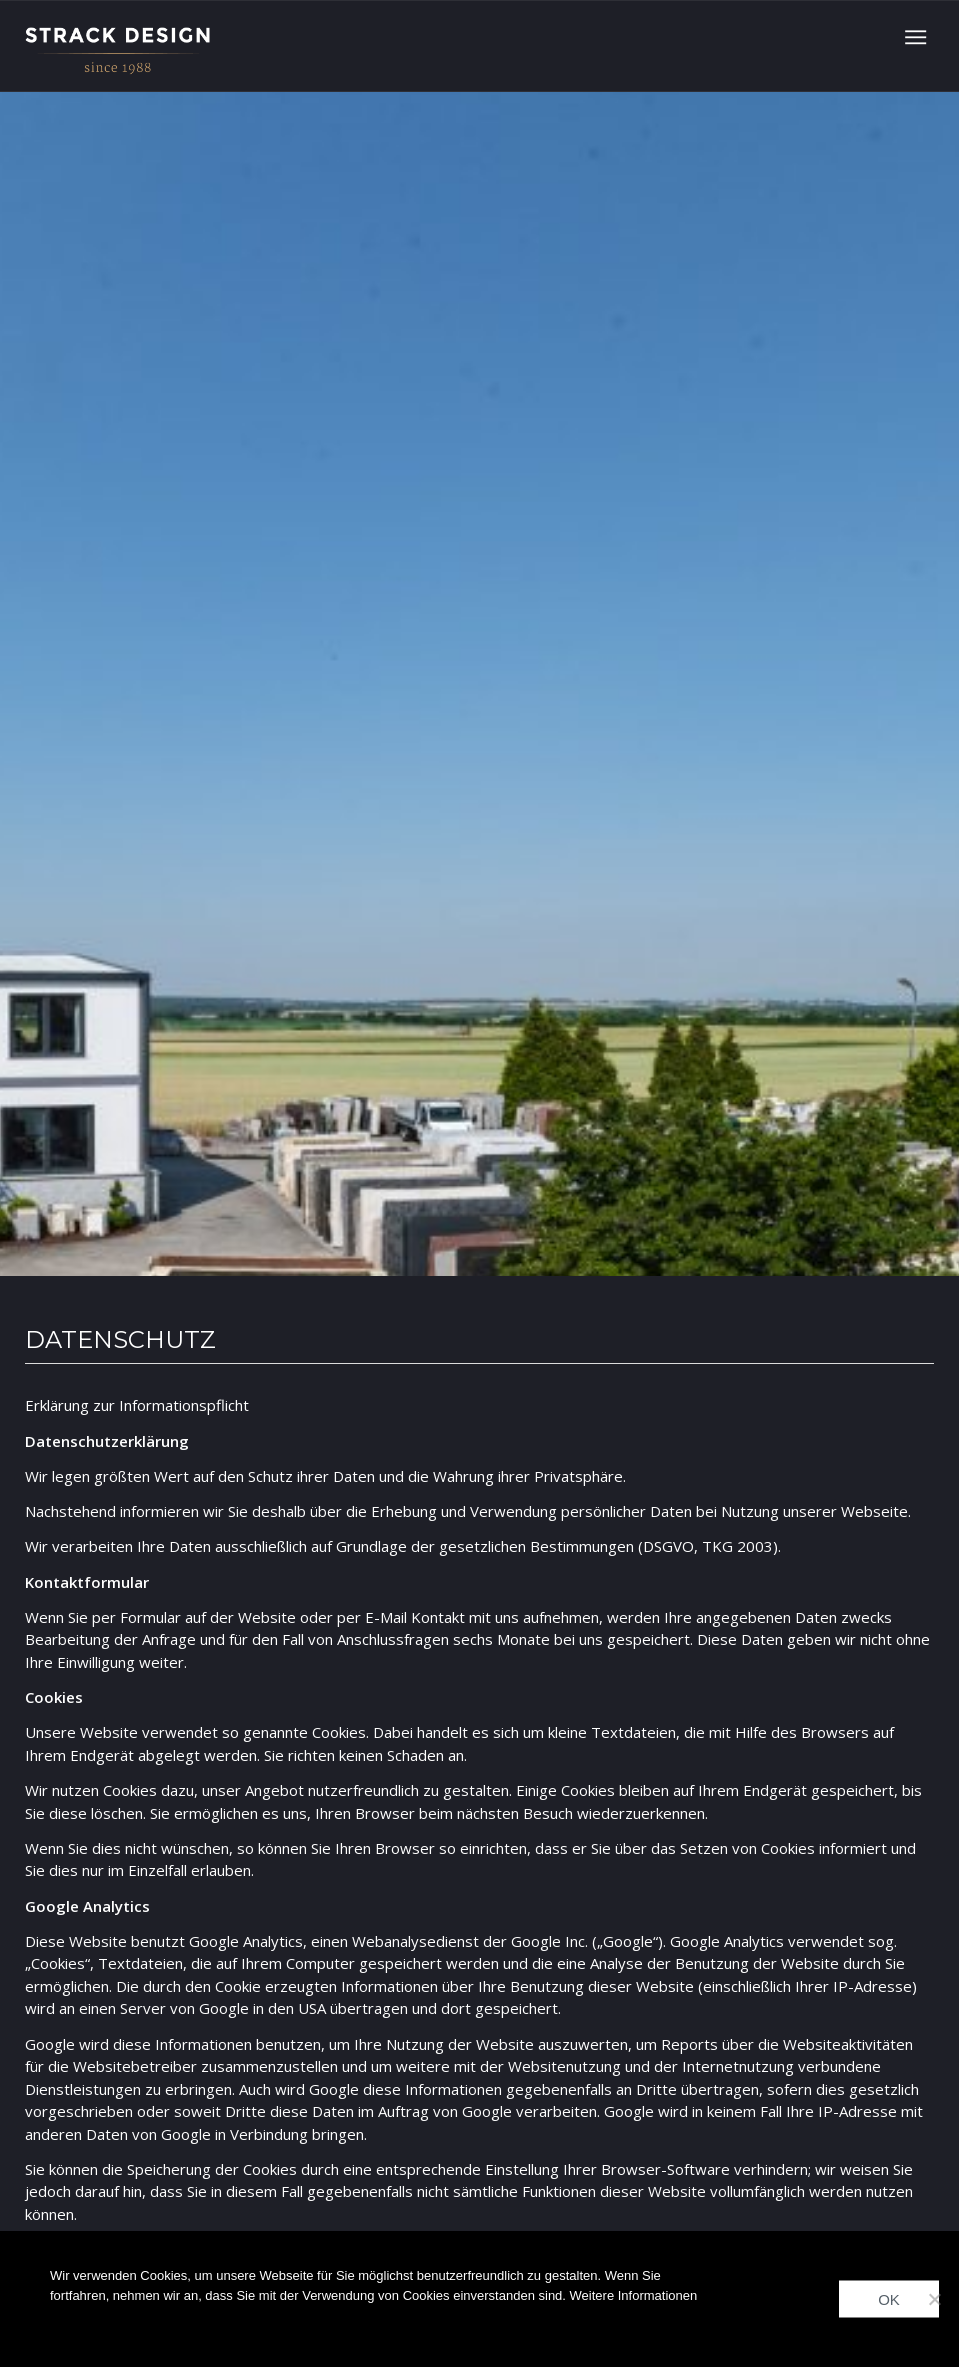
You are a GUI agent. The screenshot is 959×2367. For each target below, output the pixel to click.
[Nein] (934, 2299)
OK (889, 2299)
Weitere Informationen (634, 2295)
